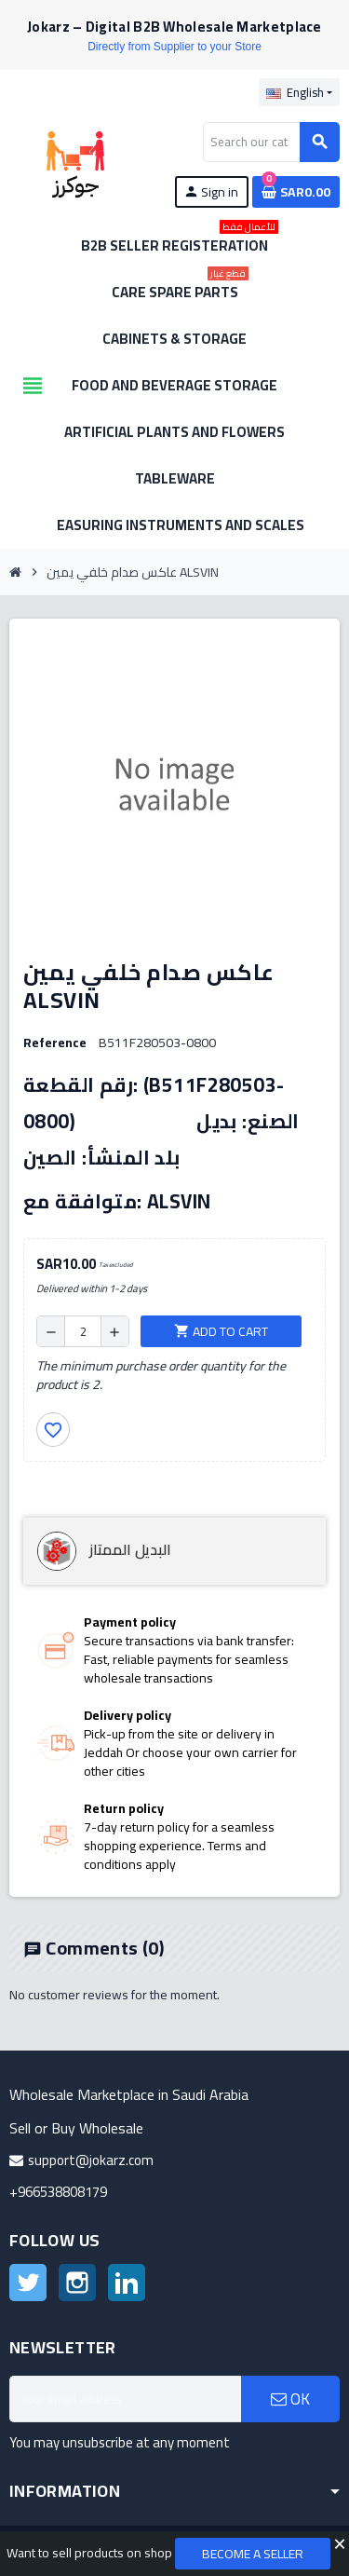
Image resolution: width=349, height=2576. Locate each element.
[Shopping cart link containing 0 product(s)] (296, 192)
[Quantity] (82, 1331)
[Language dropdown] (299, 92)
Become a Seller (252, 2554)
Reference (55, 1042)
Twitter (28, 2282)
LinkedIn (126, 2282)
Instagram (77, 2282)
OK (290, 2399)
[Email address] (125, 2399)
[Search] (271, 142)
